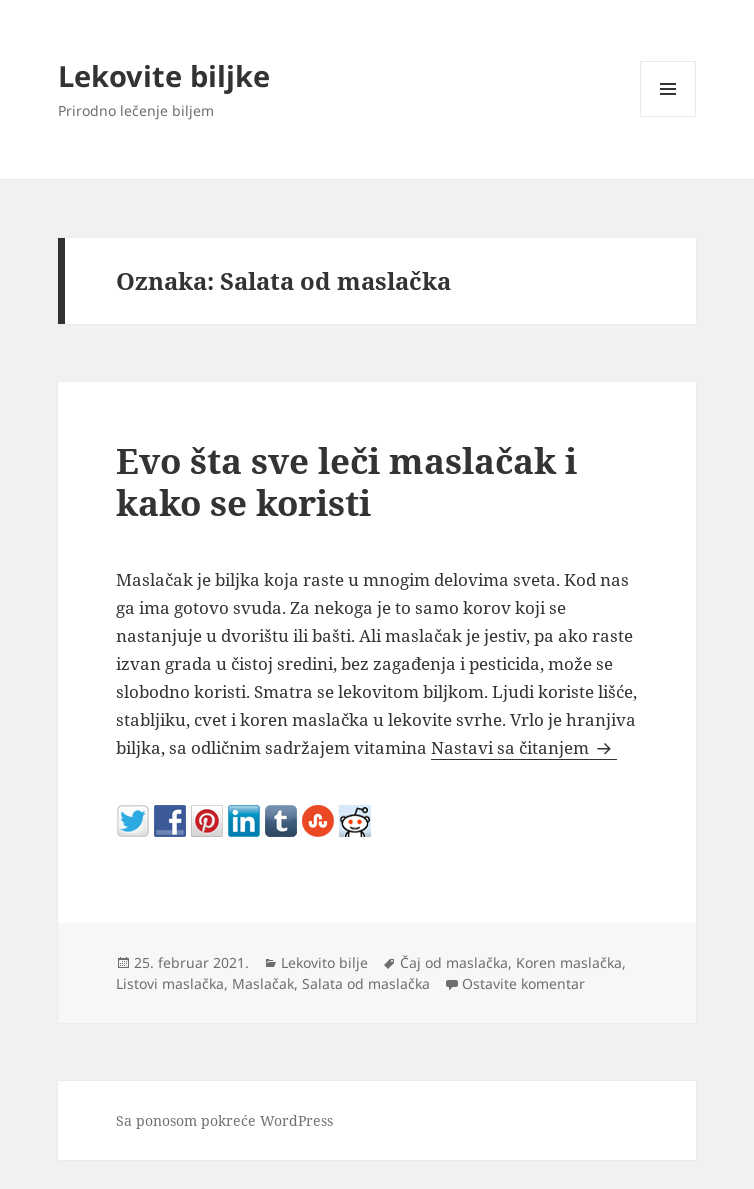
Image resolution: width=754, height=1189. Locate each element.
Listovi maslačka (170, 983)
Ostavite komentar (523, 983)
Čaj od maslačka (454, 962)
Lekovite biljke (164, 75)
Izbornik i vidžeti (668, 116)
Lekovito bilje (324, 962)
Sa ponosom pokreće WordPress (224, 1120)
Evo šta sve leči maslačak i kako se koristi (346, 481)
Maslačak (263, 983)
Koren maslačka (569, 962)
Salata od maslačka (366, 983)
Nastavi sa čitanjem (524, 747)
